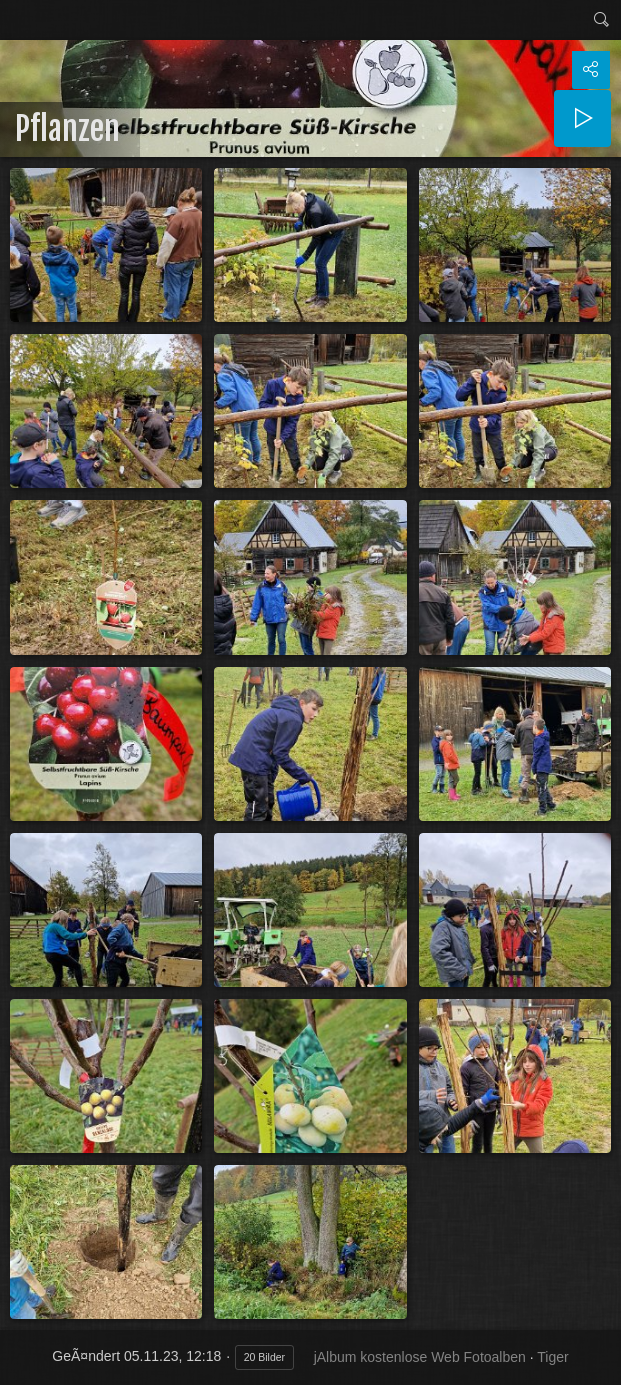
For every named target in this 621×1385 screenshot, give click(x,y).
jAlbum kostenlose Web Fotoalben (420, 1357)
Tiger (552, 1357)
